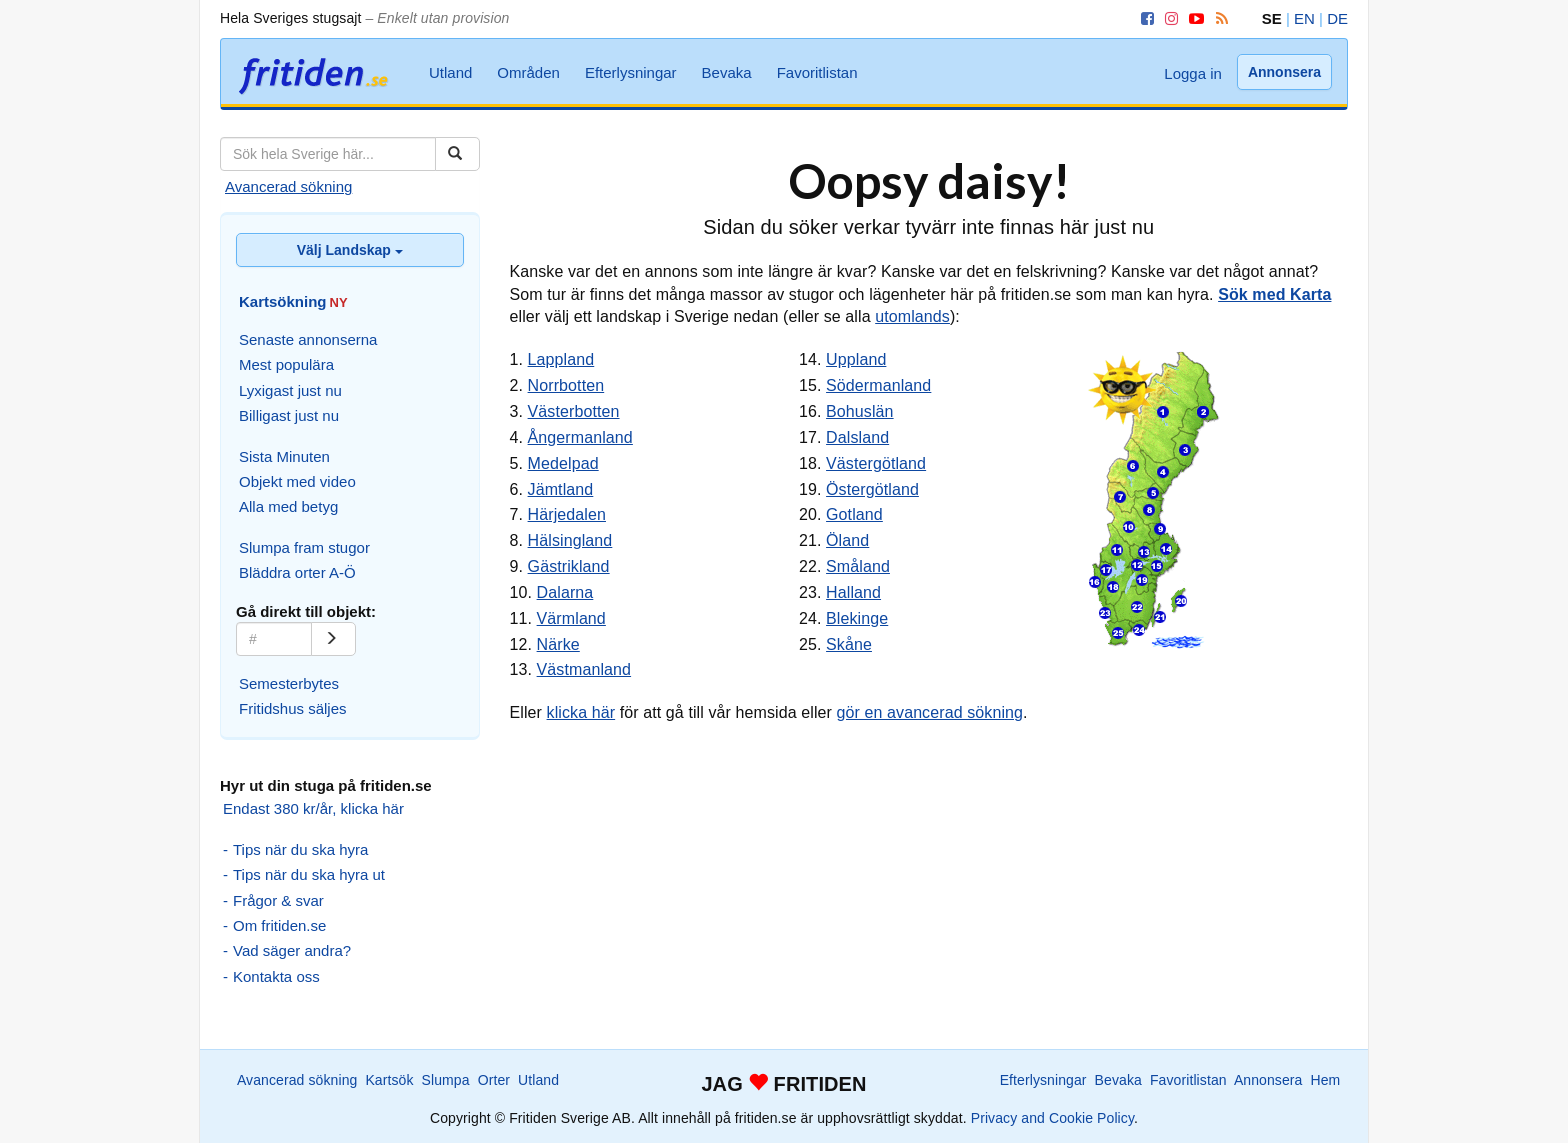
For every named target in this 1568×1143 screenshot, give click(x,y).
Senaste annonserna (308, 339)
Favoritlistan (817, 72)
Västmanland (584, 669)
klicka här (581, 712)
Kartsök (389, 1080)
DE (1337, 18)
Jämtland (561, 489)
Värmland (571, 618)
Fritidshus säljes (293, 708)
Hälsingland (570, 540)
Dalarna (565, 592)
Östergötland (872, 489)
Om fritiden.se (279, 925)
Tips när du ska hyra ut (309, 874)
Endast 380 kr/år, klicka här (313, 808)
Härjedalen (567, 514)
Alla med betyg (288, 506)
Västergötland (876, 463)
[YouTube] (1193, 18)
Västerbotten (574, 411)
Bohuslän (860, 411)
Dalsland (857, 437)
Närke (558, 644)
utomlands (912, 316)
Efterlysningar (631, 72)
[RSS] (1218, 18)
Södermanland (878, 385)
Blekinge (857, 618)
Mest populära (286, 364)
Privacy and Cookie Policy (1052, 1118)
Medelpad (563, 463)
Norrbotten (566, 385)
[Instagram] (1168, 18)
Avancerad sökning (288, 186)
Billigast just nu (289, 415)
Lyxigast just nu (290, 390)
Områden (528, 72)
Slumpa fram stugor (304, 547)
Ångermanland (580, 437)
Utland (450, 72)
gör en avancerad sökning (930, 712)
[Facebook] (1144, 18)
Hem (1326, 1080)
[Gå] (333, 639)
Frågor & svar (278, 900)
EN (1304, 18)
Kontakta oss (276, 976)
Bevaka (727, 72)
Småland (858, 566)
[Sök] (457, 154)
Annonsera (1284, 72)
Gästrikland (569, 566)
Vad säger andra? (292, 950)
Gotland (854, 514)
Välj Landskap (350, 250)
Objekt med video (297, 481)
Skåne (849, 644)
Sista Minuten (284, 456)
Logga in (1193, 73)
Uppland (856, 359)
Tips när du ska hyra (300, 849)
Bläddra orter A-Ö (297, 572)
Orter (494, 1080)
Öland (847, 540)
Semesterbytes (289, 683)
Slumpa (446, 1080)
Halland (853, 592)
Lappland (561, 359)
